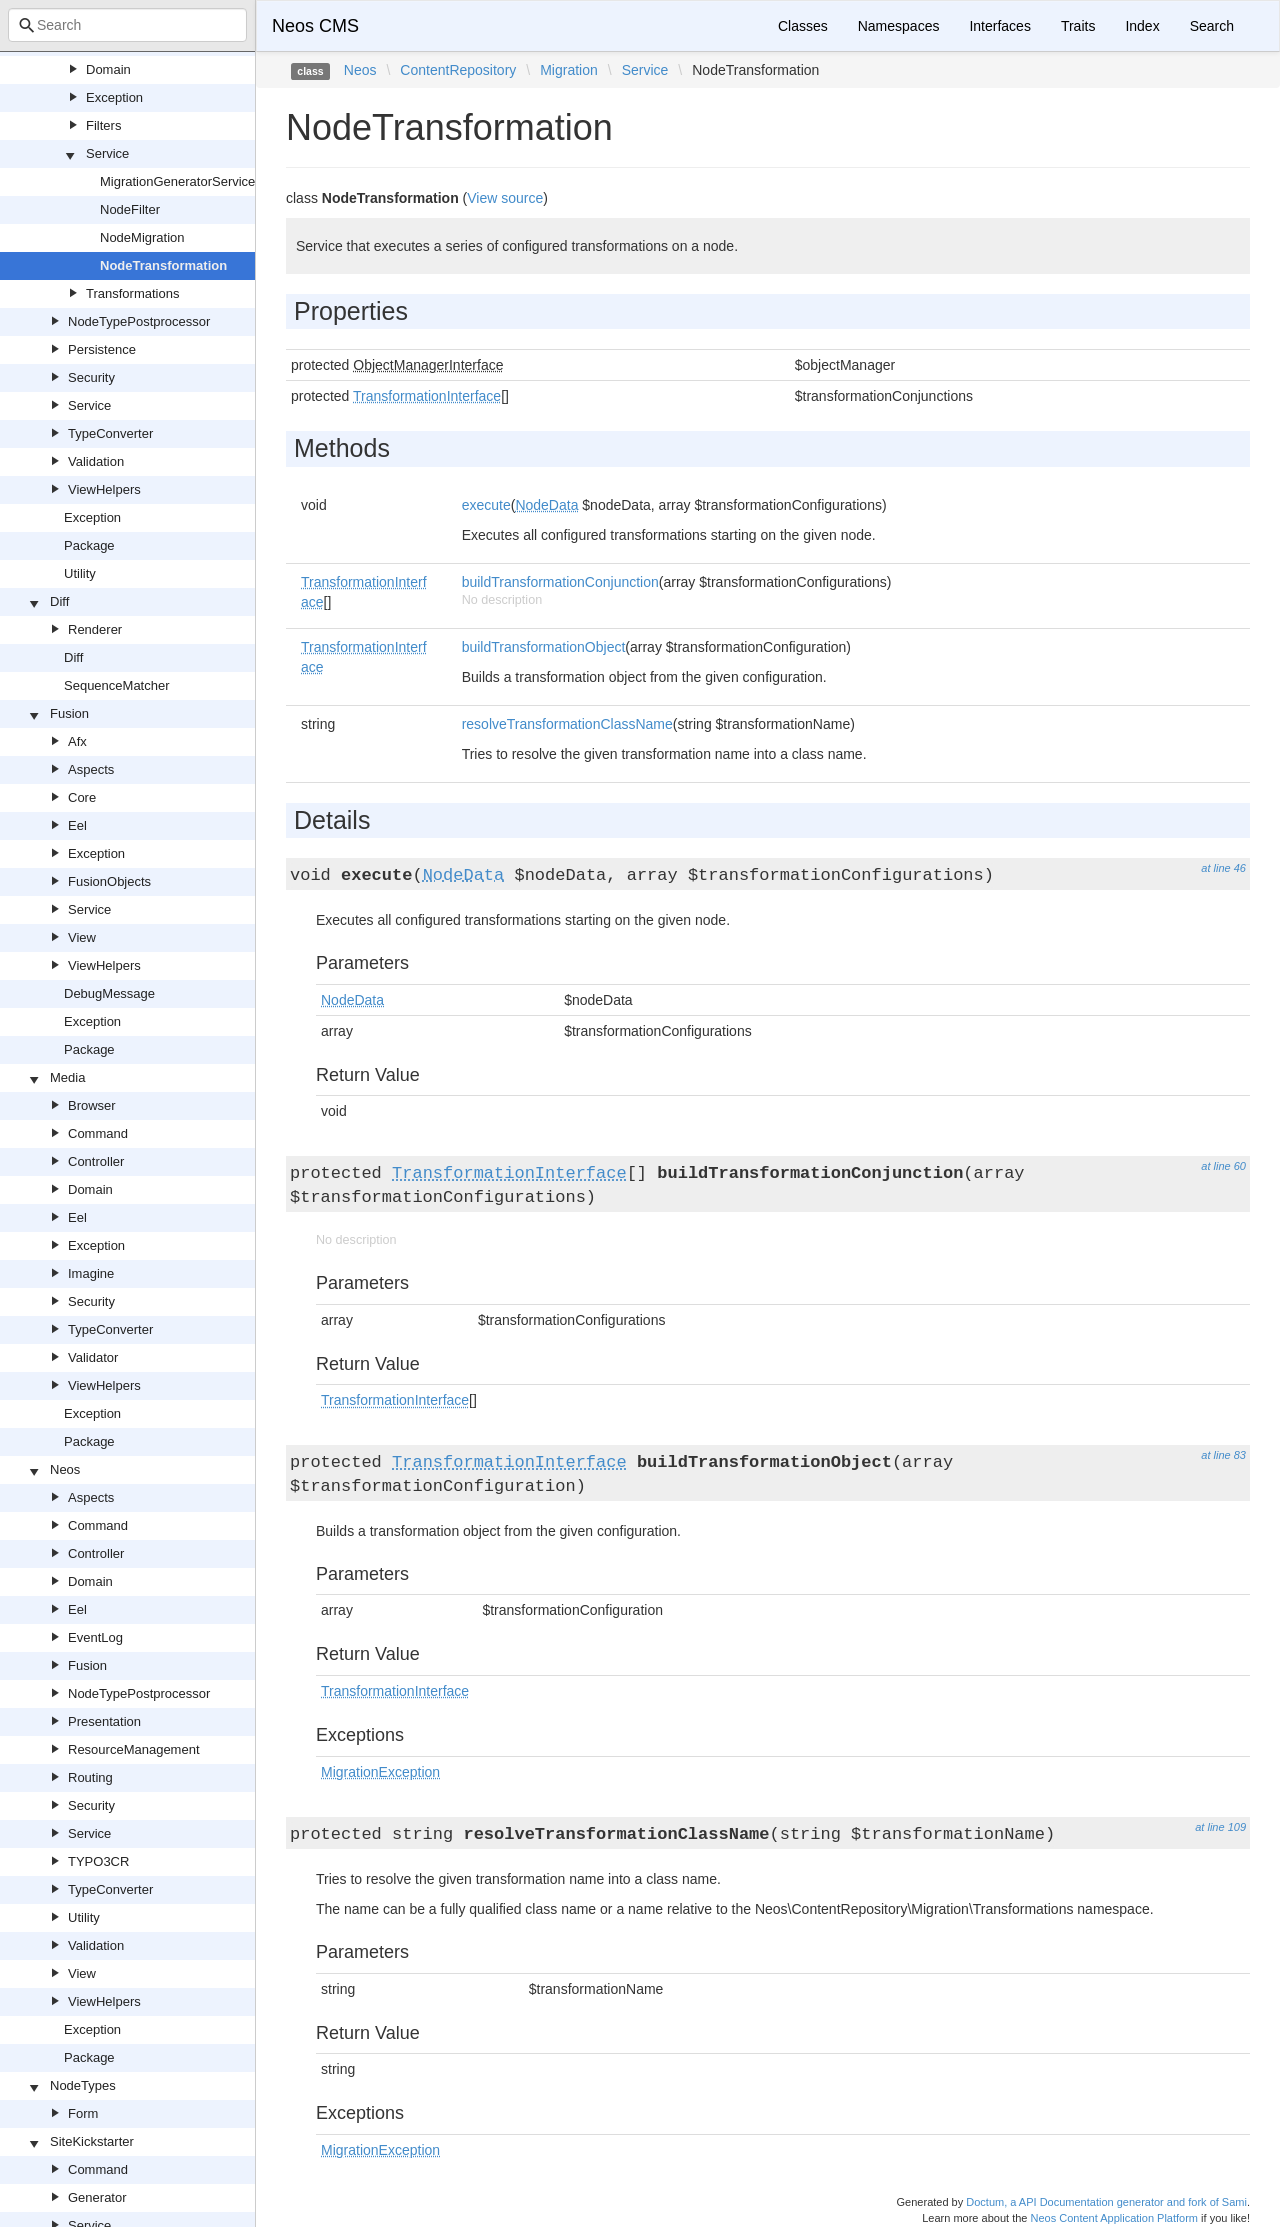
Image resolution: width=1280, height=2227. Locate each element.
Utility (80, 573)
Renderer (95, 629)
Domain (108, 69)
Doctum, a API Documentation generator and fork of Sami (1106, 2202)
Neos (65, 1469)
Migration (569, 70)
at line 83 (1223, 1455)
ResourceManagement (134, 1749)
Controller (96, 1161)
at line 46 (1223, 868)
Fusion (69, 713)
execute (486, 505)
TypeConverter (110, 433)
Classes (803, 26)
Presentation (104, 1721)
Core (82, 797)
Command (98, 1133)
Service (107, 153)
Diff (59, 601)
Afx (77, 741)
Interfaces (999, 26)
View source (505, 198)
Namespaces (899, 26)
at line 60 (1223, 1166)
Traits (1078, 26)
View (82, 937)
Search (1212, 26)
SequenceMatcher (117, 685)
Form (83, 2113)
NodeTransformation (163, 265)
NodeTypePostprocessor (139, 321)
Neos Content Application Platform (1114, 2218)
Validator (93, 1357)
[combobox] (127, 25)
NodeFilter (130, 209)
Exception (114, 97)
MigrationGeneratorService (177, 181)
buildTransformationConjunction (560, 582)
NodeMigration (142, 237)
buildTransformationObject (544, 647)
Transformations (132, 293)
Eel (77, 825)
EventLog (95, 1637)
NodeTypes (83, 2085)
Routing (90, 1777)
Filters (103, 125)
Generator (97, 2197)
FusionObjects (109, 881)
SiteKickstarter (92, 2141)
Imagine (91, 1273)
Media (67, 1077)
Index (1142, 26)
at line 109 (1220, 1827)
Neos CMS (315, 26)
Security (91, 377)
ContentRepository (458, 70)
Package (89, 545)
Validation (96, 461)
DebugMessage (109, 993)
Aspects (91, 769)
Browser (92, 1105)
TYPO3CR (98, 1861)
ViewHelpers (104, 489)
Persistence (102, 349)
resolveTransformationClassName (567, 724)
